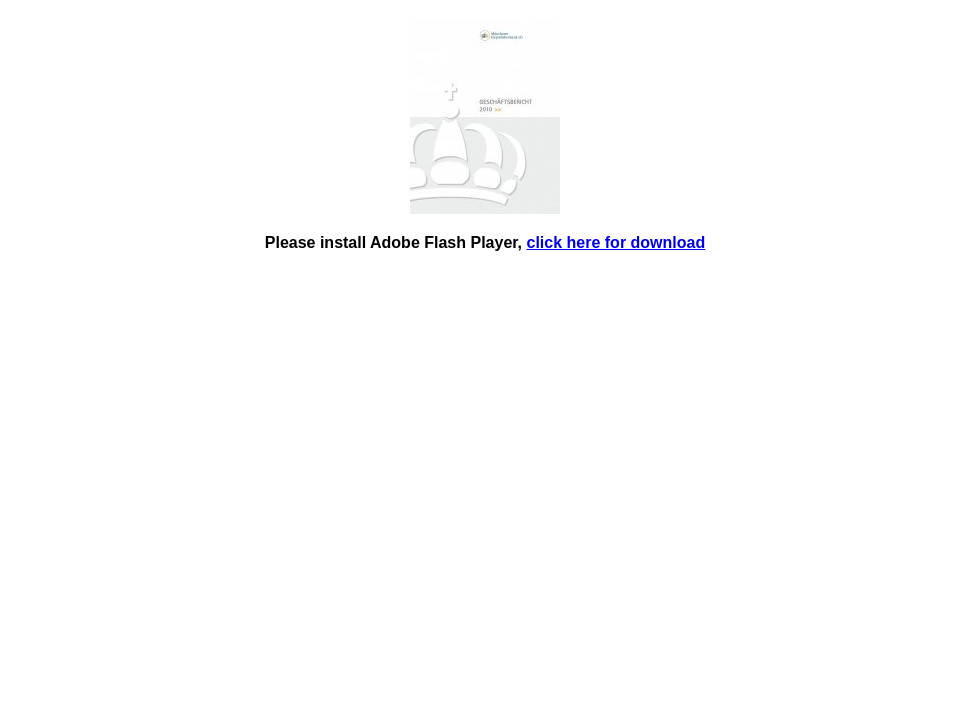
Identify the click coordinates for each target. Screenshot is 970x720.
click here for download (616, 242)
